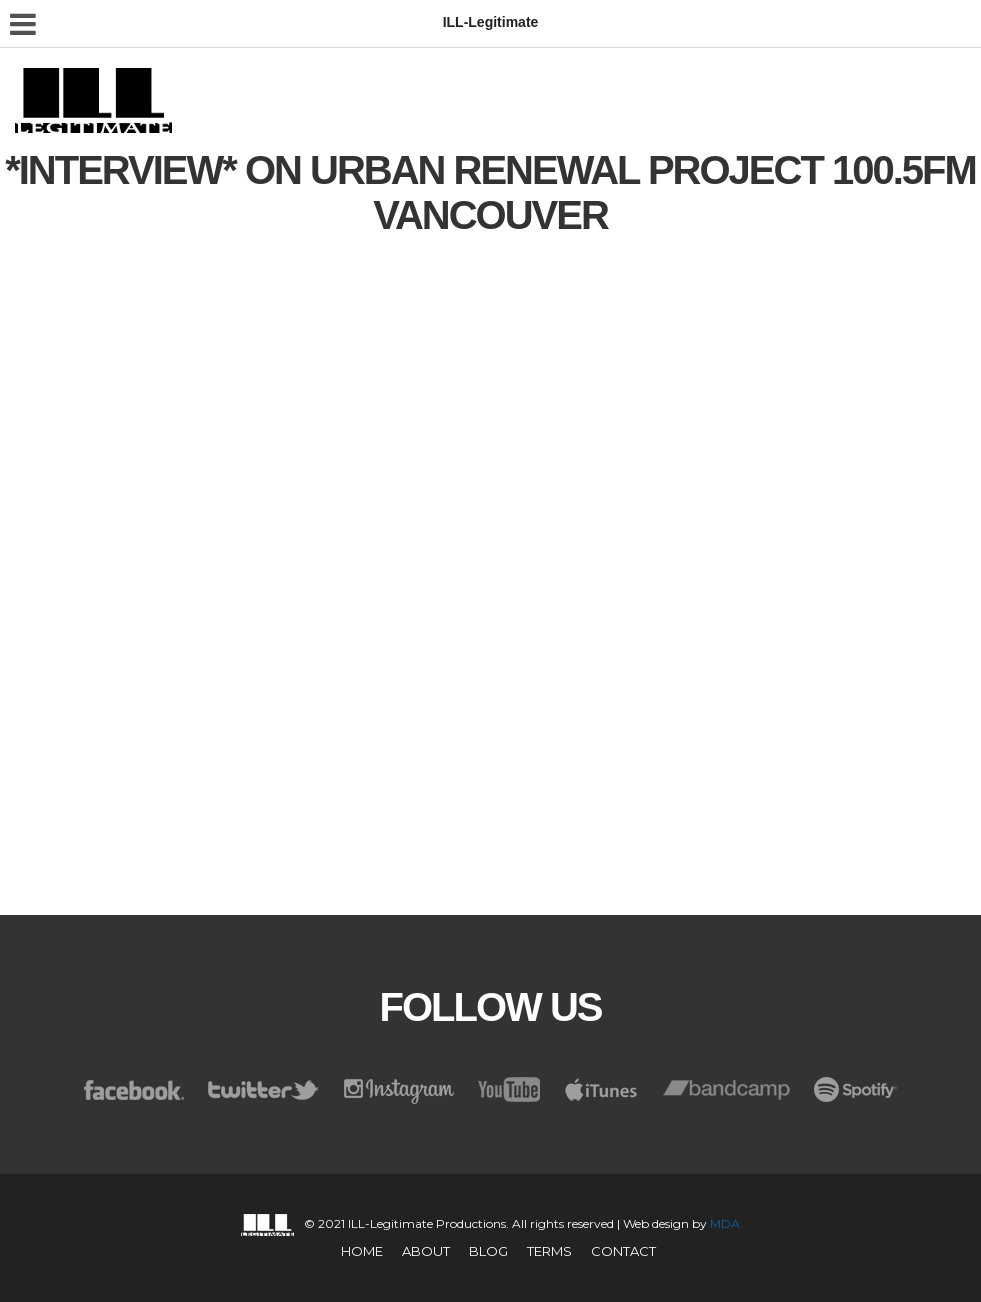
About (426, 1251)
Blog (488, 1251)
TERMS (549, 1251)
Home (362, 1251)
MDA (725, 1223)
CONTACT (623, 1251)
